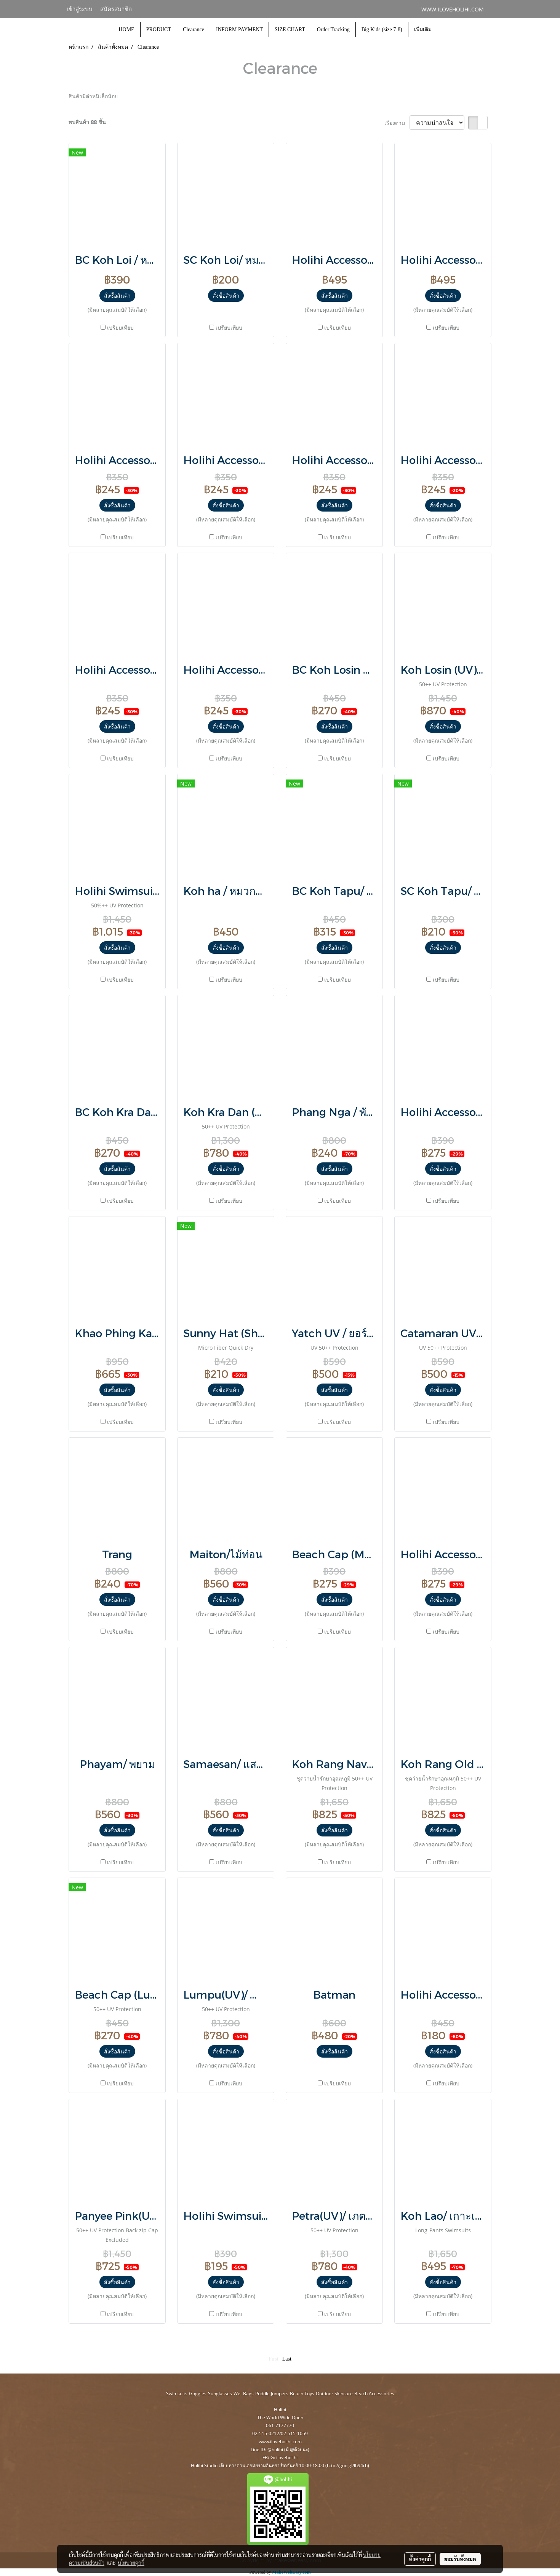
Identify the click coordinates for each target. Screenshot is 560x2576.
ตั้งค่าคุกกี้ (420, 2558)
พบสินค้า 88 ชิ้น (87, 122)
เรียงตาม (397, 122)
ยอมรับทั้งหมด (460, 2558)
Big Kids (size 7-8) (382, 29)
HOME (126, 29)
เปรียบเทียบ (120, 327)
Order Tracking (333, 29)
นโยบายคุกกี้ (131, 2562)
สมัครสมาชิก (116, 9)
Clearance (193, 29)
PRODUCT (158, 29)
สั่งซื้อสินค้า (117, 295)
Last (286, 2359)
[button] (444, 30)
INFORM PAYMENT (239, 29)
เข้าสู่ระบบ (80, 9)
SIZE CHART (290, 29)
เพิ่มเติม (423, 29)
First (273, 2359)
